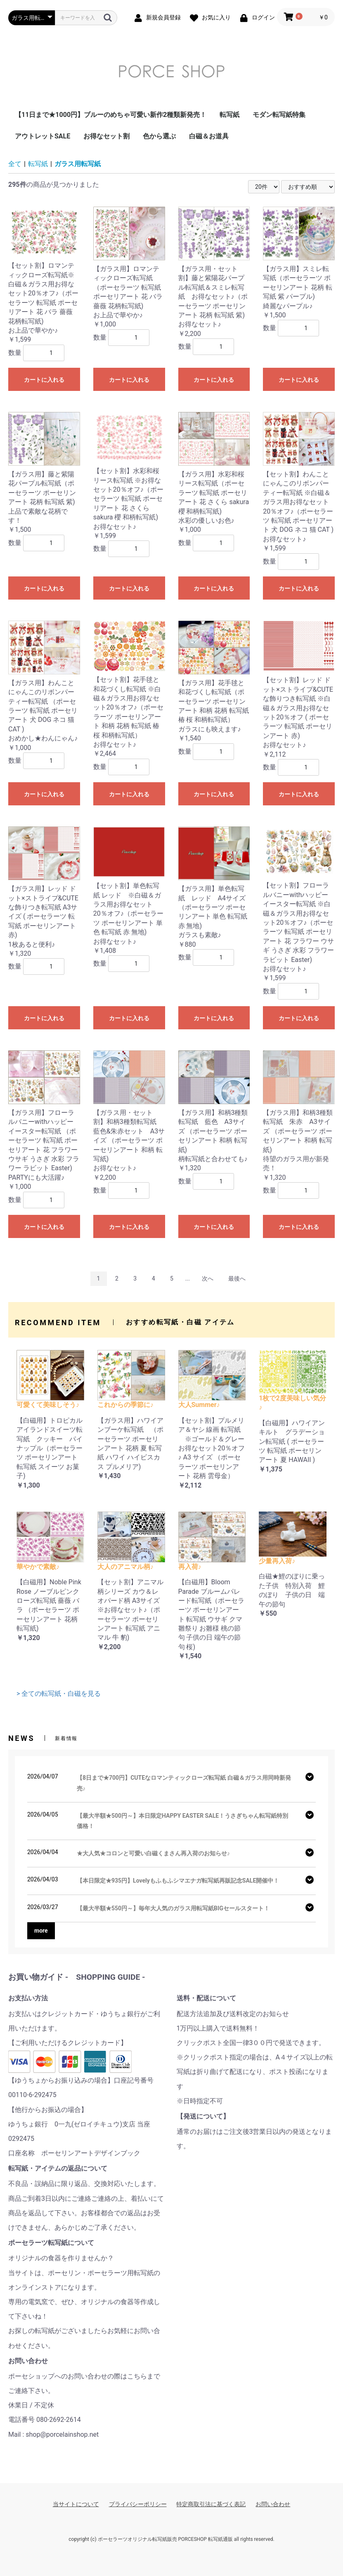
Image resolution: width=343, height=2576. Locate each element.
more (41, 1930)
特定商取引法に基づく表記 (211, 2504)
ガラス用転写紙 (77, 164)
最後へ (237, 1278)
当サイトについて (76, 2504)
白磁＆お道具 (209, 136)
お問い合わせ (272, 2504)
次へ (207, 1278)
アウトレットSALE (42, 136)
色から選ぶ (159, 136)
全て (14, 164)
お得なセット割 (106, 136)
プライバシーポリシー (138, 2504)
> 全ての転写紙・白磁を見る (59, 1693)
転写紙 (229, 115)
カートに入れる (44, 379)
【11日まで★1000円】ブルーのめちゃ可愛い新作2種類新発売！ (110, 115)
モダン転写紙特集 (279, 115)
